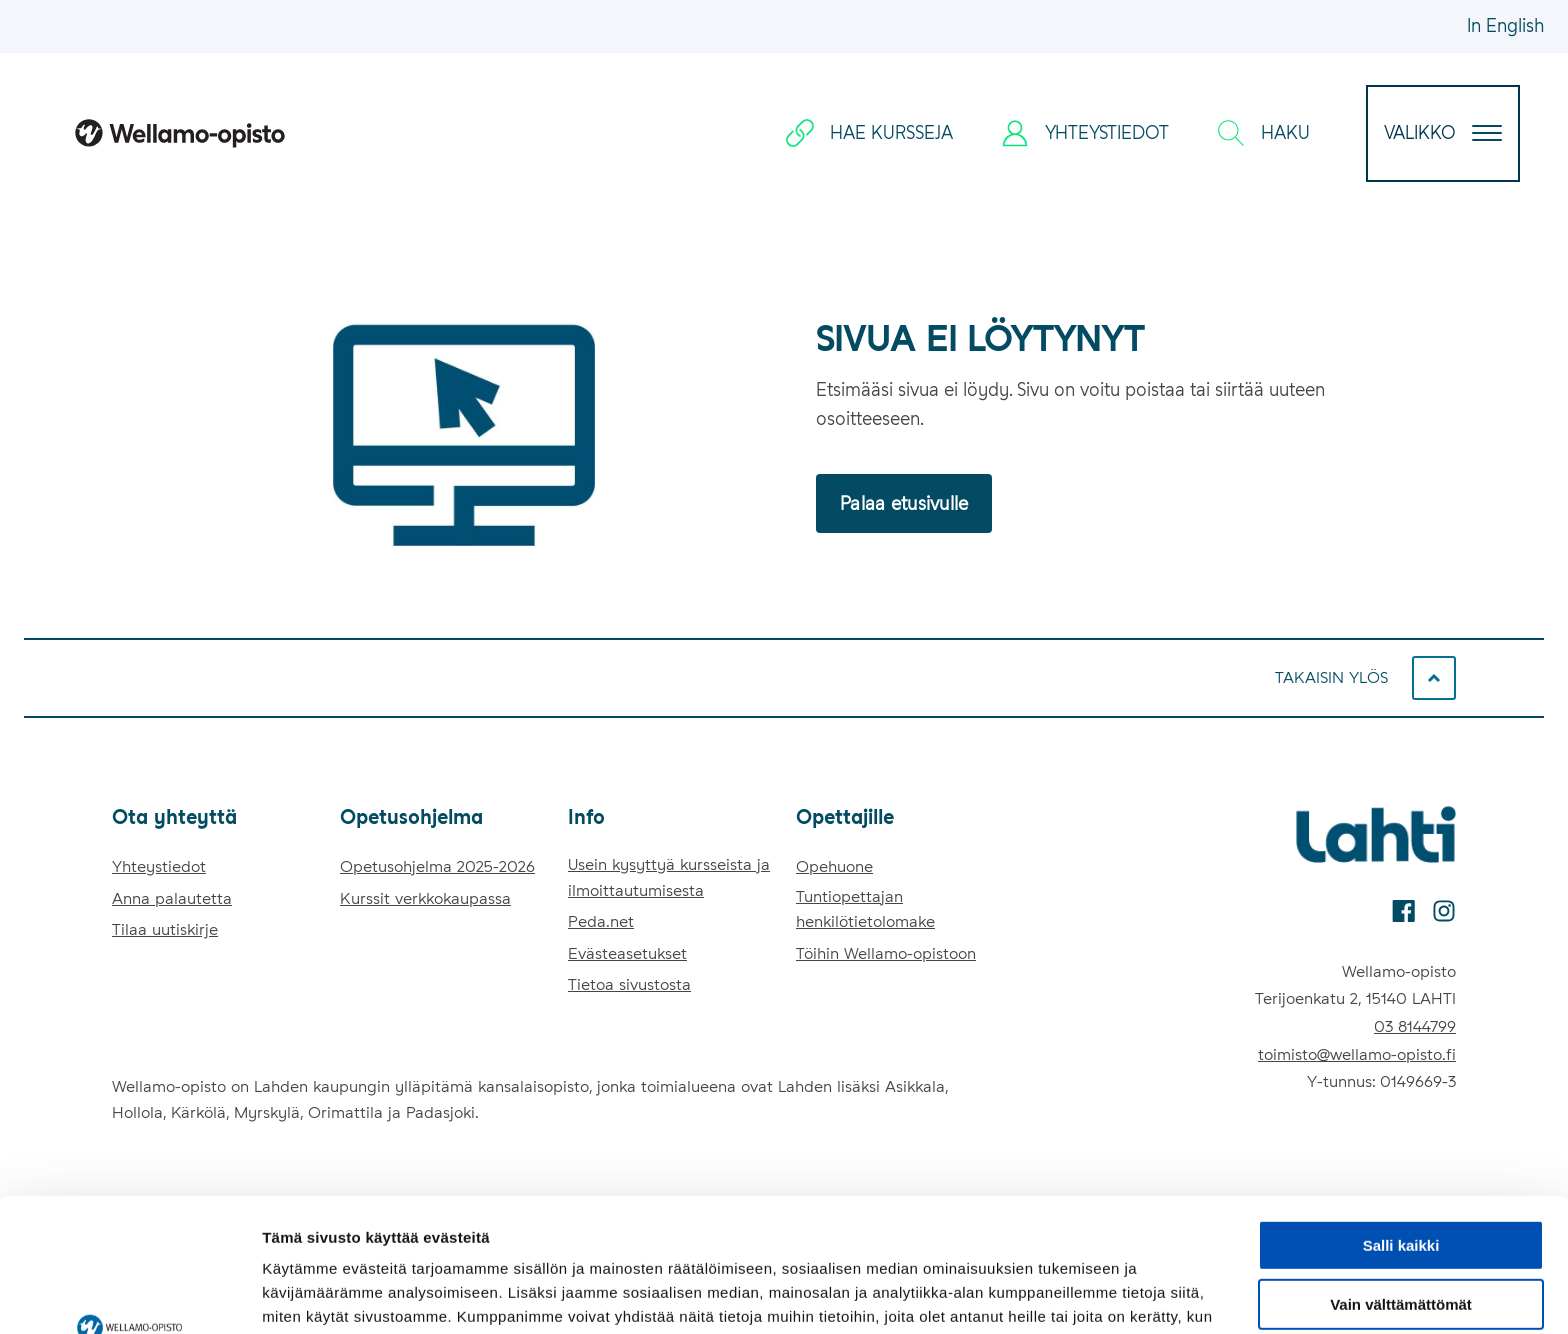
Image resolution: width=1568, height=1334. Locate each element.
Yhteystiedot (159, 866)
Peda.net (601, 921)
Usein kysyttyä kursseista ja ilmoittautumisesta (669, 877)
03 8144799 (1415, 1026)
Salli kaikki (1401, 1120)
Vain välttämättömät (1401, 1179)
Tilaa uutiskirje (165, 929)
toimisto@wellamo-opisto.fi (1357, 1054)
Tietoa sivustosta (629, 984)
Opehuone (834, 866)
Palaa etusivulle (904, 503)
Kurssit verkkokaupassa (425, 898)
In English (1505, 25)
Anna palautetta (172, 898)
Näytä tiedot (305, 1294)
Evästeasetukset (627, 953)
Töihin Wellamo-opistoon (886, 953)
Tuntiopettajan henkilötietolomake (865, 909)
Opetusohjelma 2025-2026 (437, 866)
